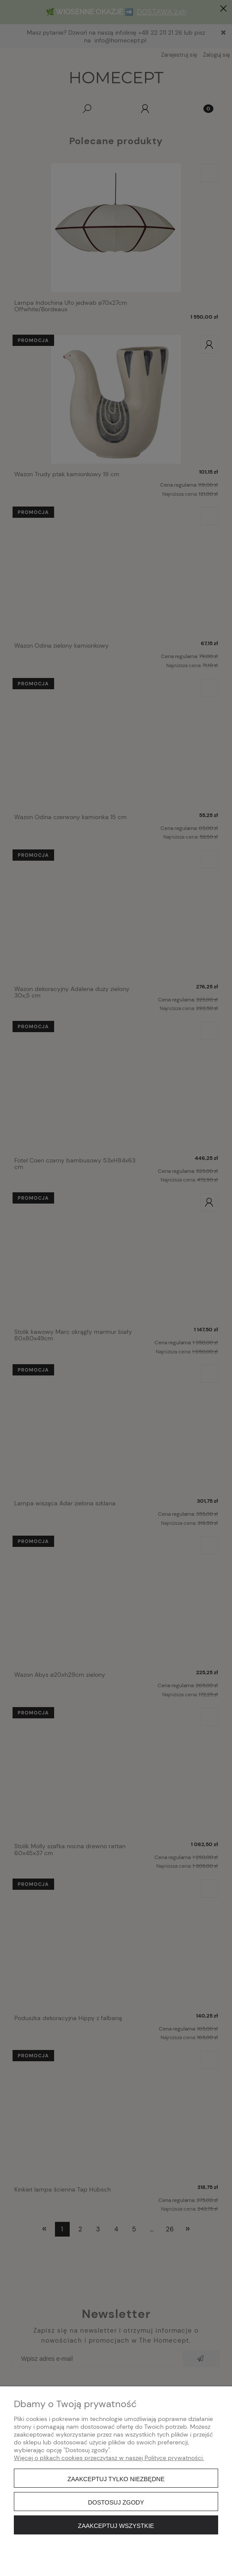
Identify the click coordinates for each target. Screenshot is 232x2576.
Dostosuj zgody (116, 2502)
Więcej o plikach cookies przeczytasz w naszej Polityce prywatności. (109, 2458)
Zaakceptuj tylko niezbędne (116, 2479)
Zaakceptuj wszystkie (116, 2525)
